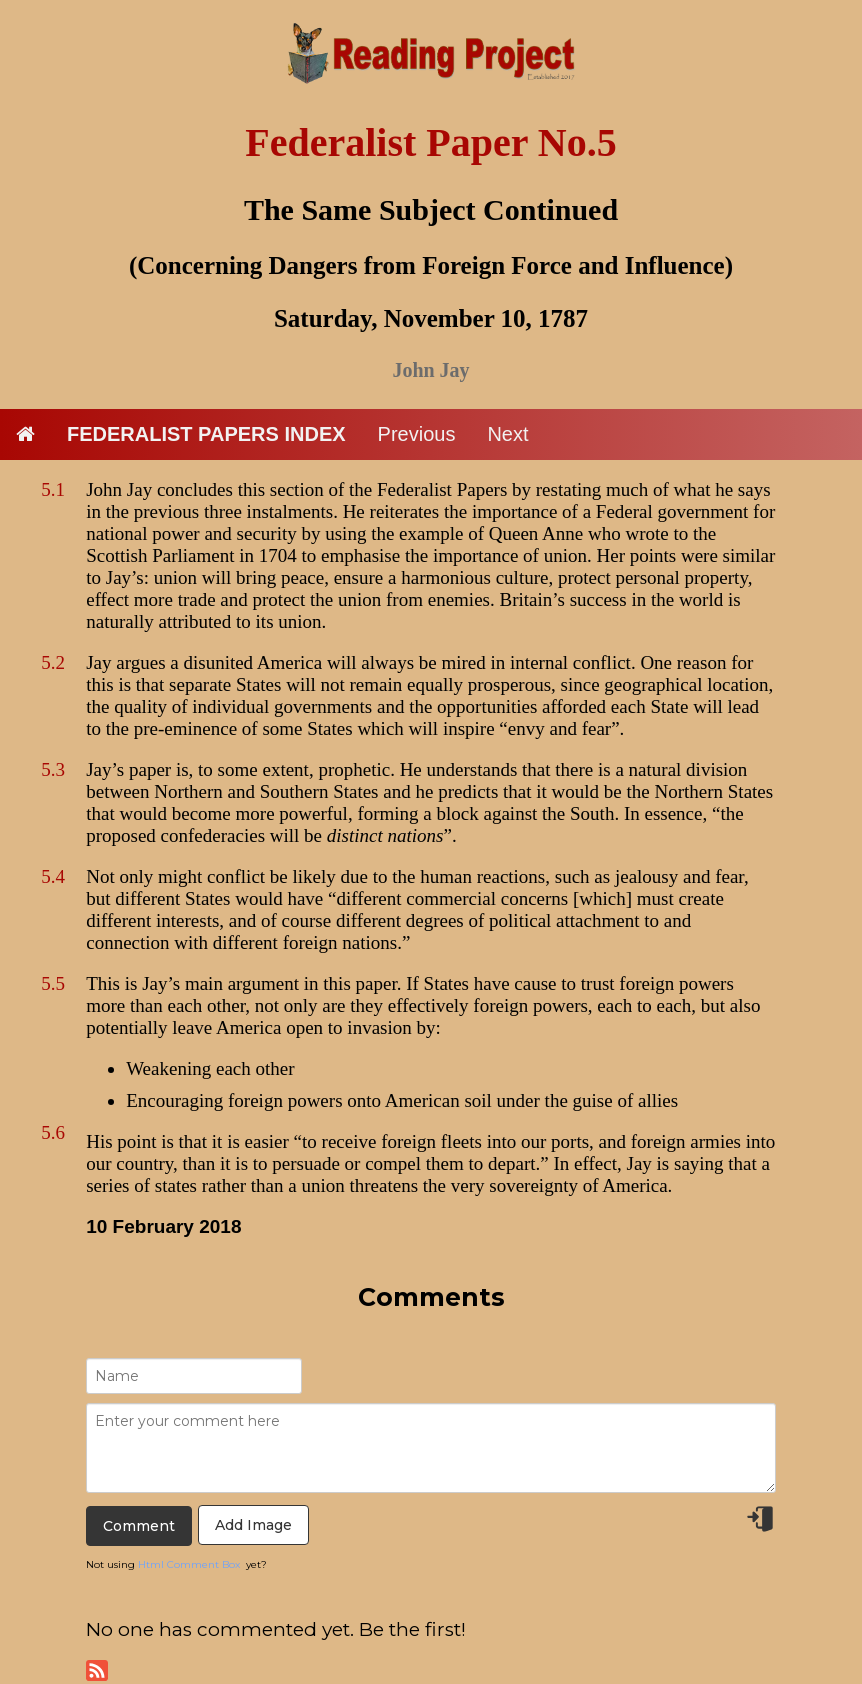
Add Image (253, 1525)
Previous (417, 434)
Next (507, 434)
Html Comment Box (189, 1564)
